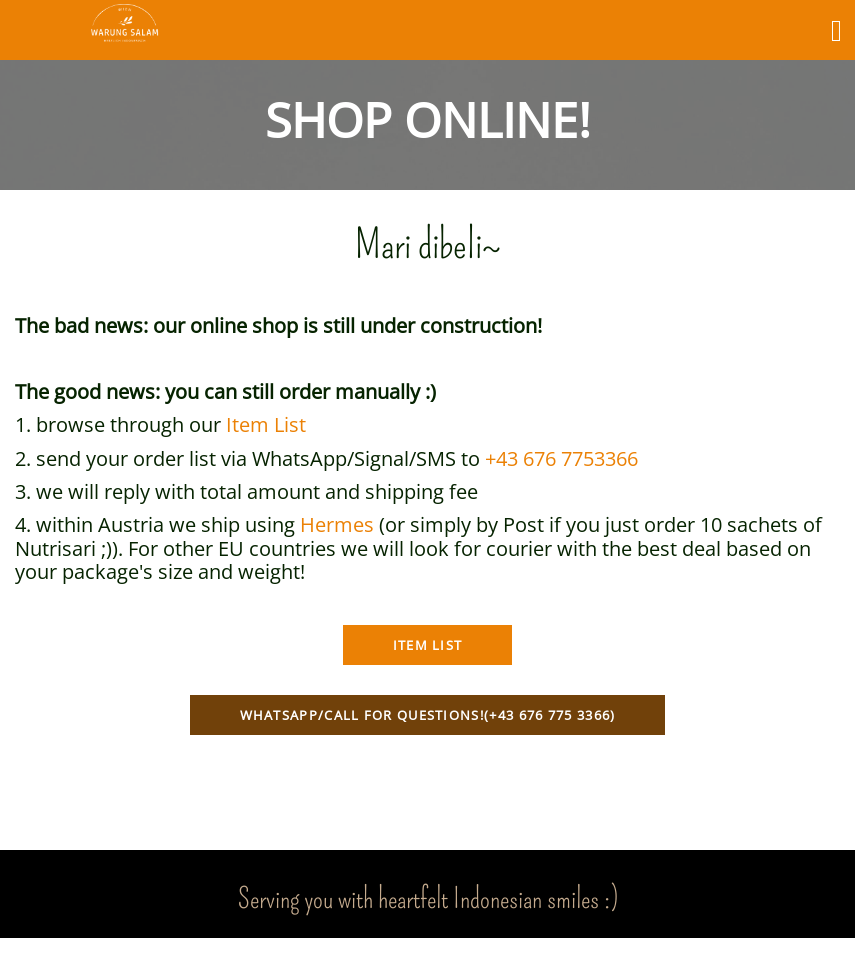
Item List (266, 424)
